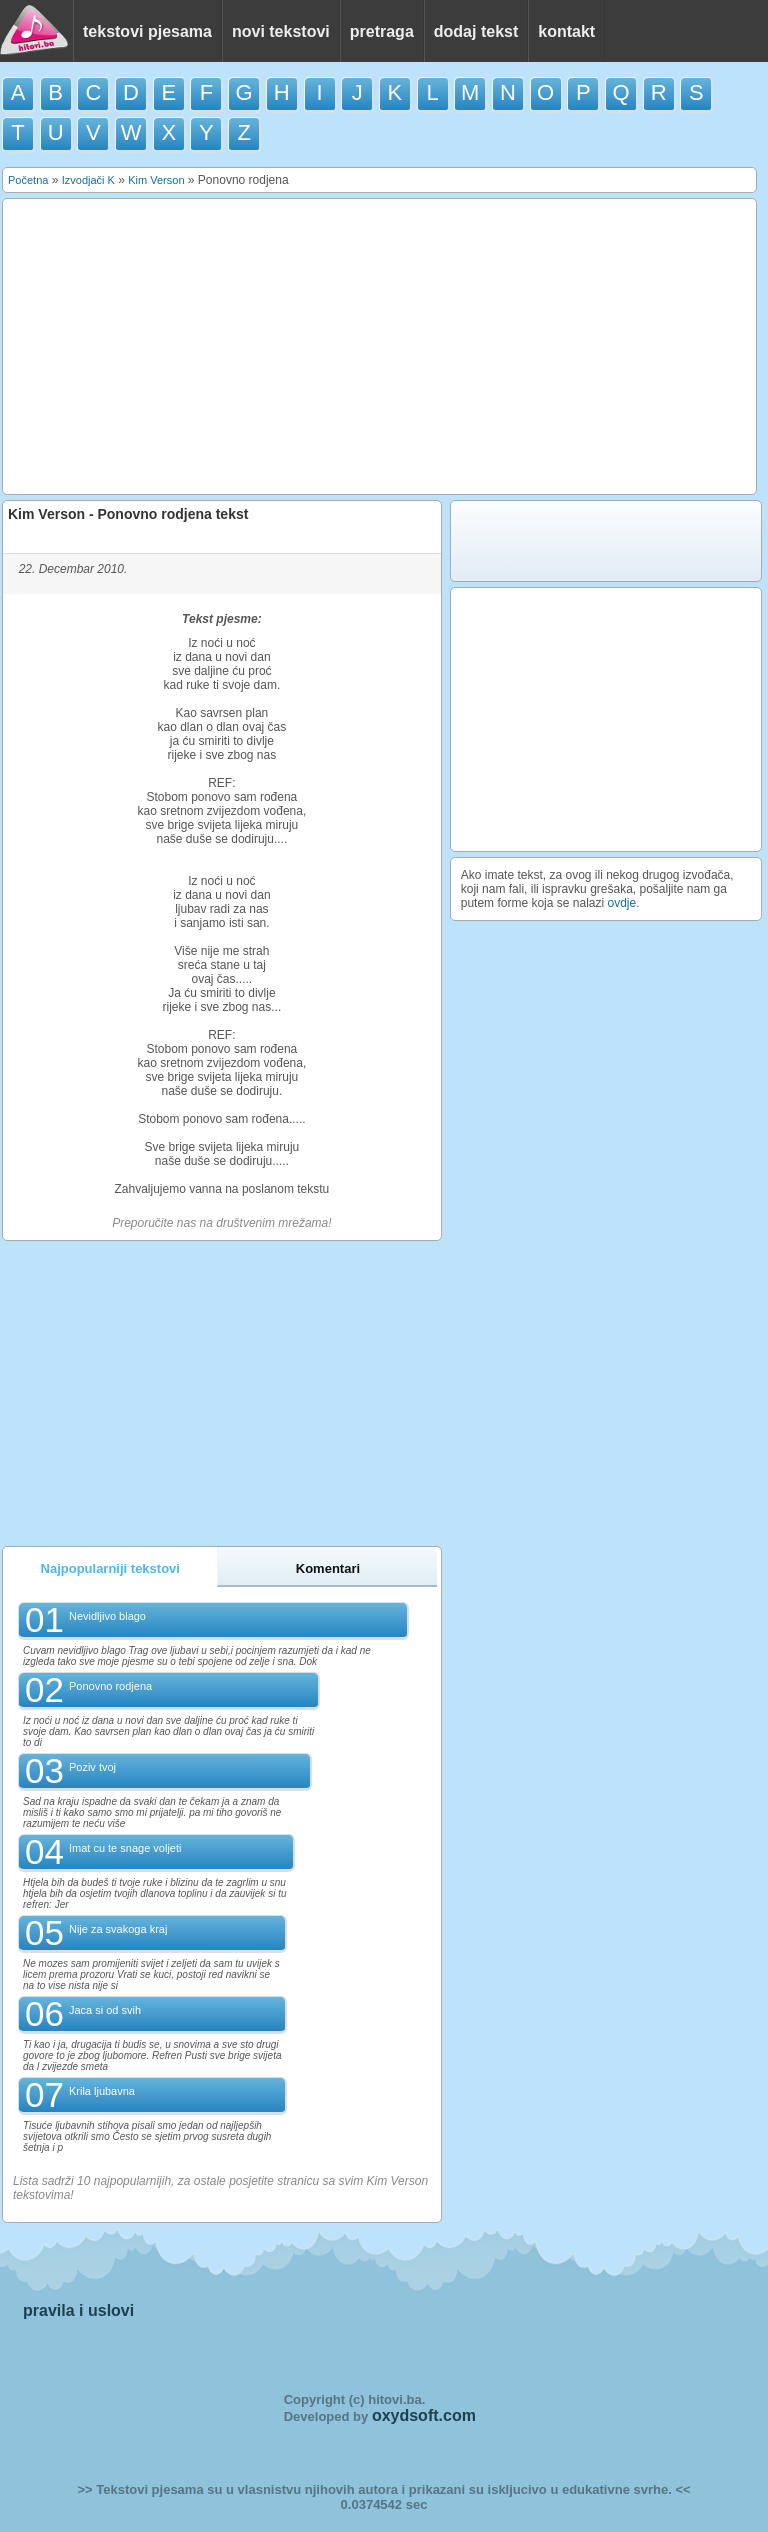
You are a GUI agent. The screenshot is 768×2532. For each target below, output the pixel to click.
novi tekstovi (281, 31)
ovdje (622, 903)
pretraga (382, 31)
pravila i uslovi (78, 2310)
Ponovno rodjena (110, 1686)
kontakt (566, 31)
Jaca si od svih (105, 2010)
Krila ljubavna (102, 2091)
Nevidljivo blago (107, 1616)
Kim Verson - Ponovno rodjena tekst (128, 514)
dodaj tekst (476, 31)
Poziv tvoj (92, 1767)
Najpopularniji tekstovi (110, 1568)
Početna (28, 180)
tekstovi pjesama (147, 31)
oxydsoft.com (424, 2415)
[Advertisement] (380, 347)
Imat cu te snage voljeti (125, 1848)
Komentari (328, 1568)
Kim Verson (156, 180)
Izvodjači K (88, 180)
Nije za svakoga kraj (118, 1929)
